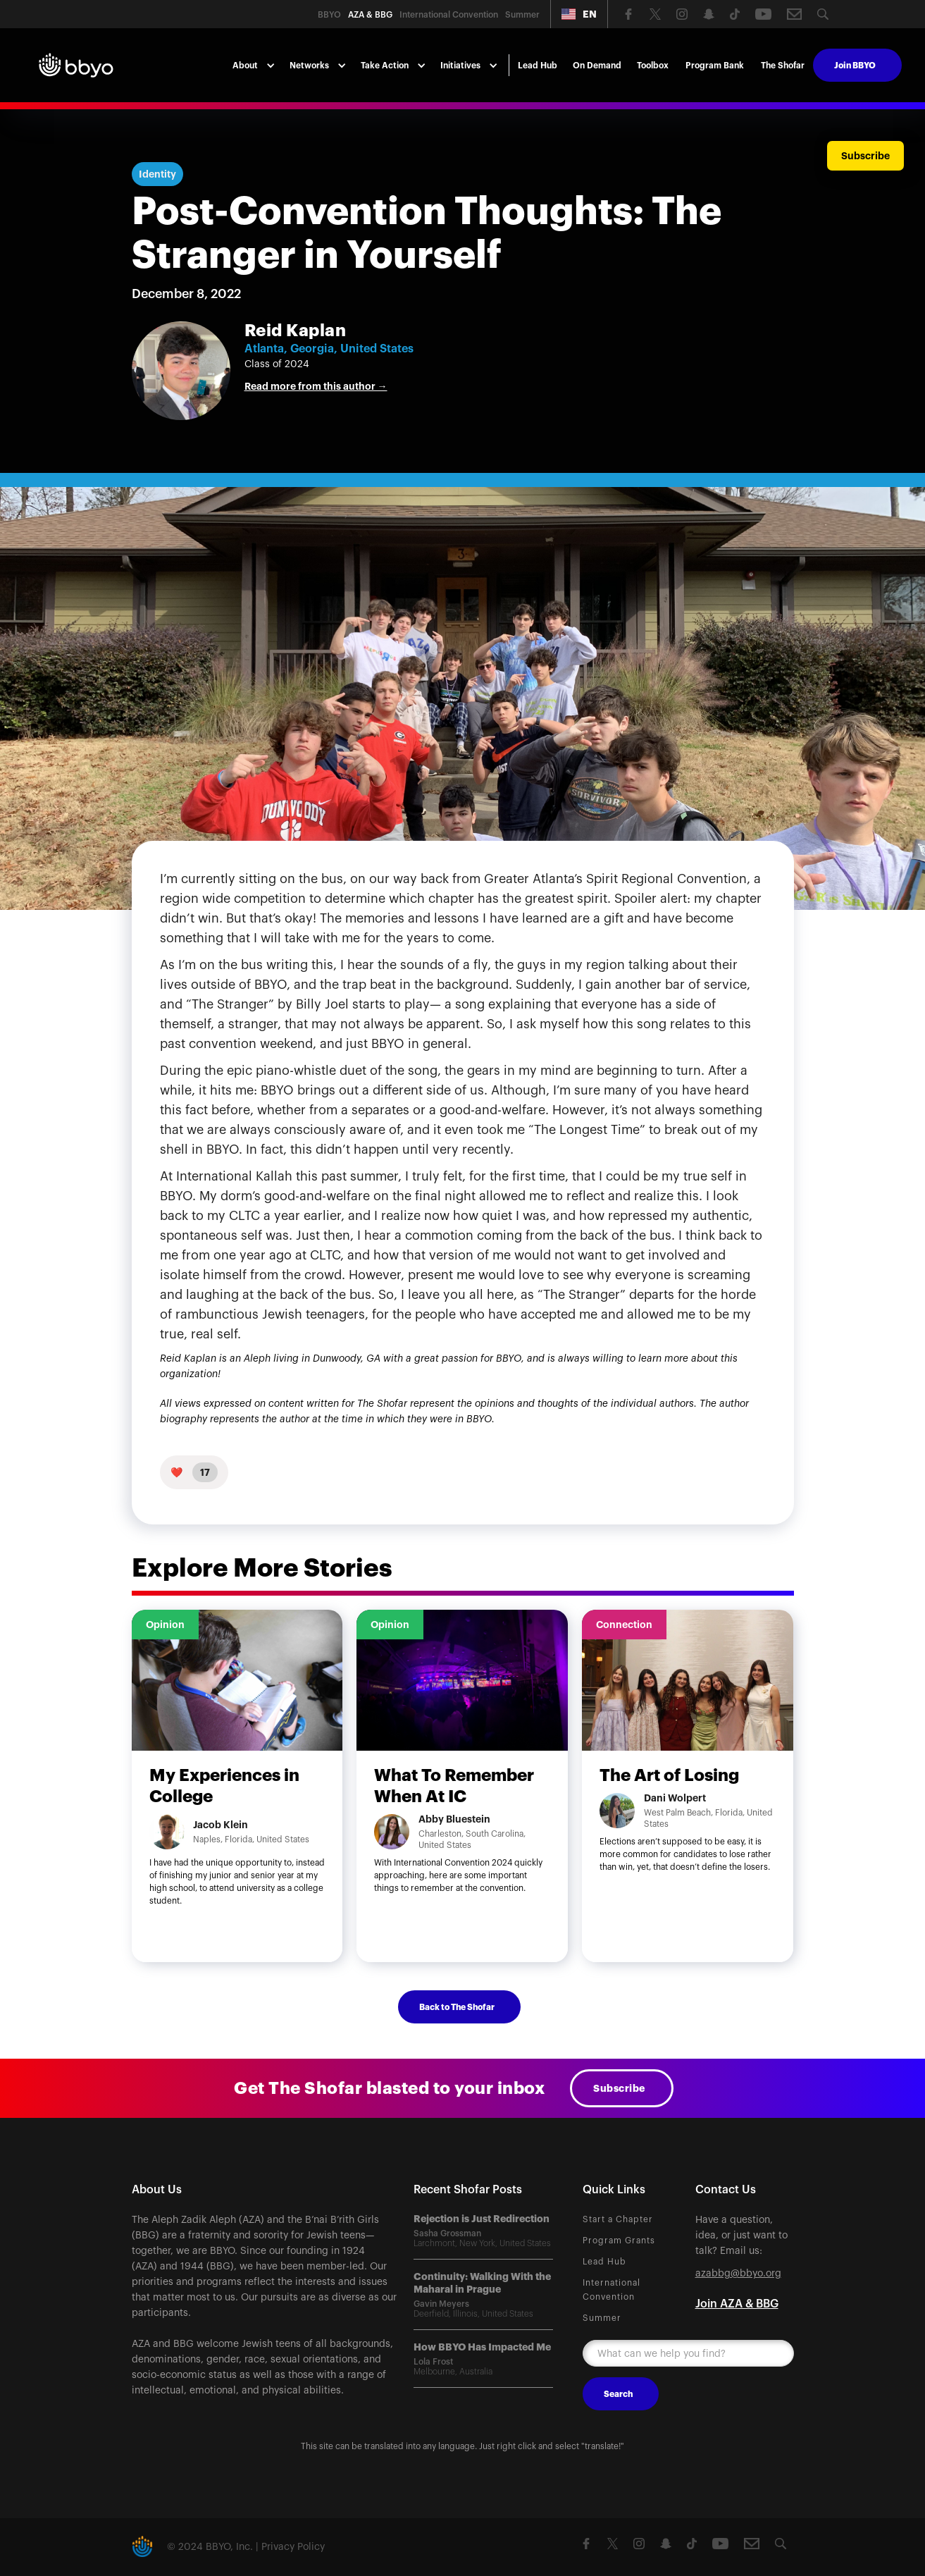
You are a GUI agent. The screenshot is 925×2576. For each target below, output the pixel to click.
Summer (602, 2318)
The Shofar (783, 65)
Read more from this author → (315, 386)
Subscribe (619, 2088)
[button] (579, 14)
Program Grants (619, 2240)
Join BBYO (855, 65)
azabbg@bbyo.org (738, 2274)
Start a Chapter (618, 2219)
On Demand (597, 65)
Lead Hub (537, 65)
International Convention (611, 2290)
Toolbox (653, 65)
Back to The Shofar (457, 2007)
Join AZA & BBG (736, 2304)
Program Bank (714, 65)
